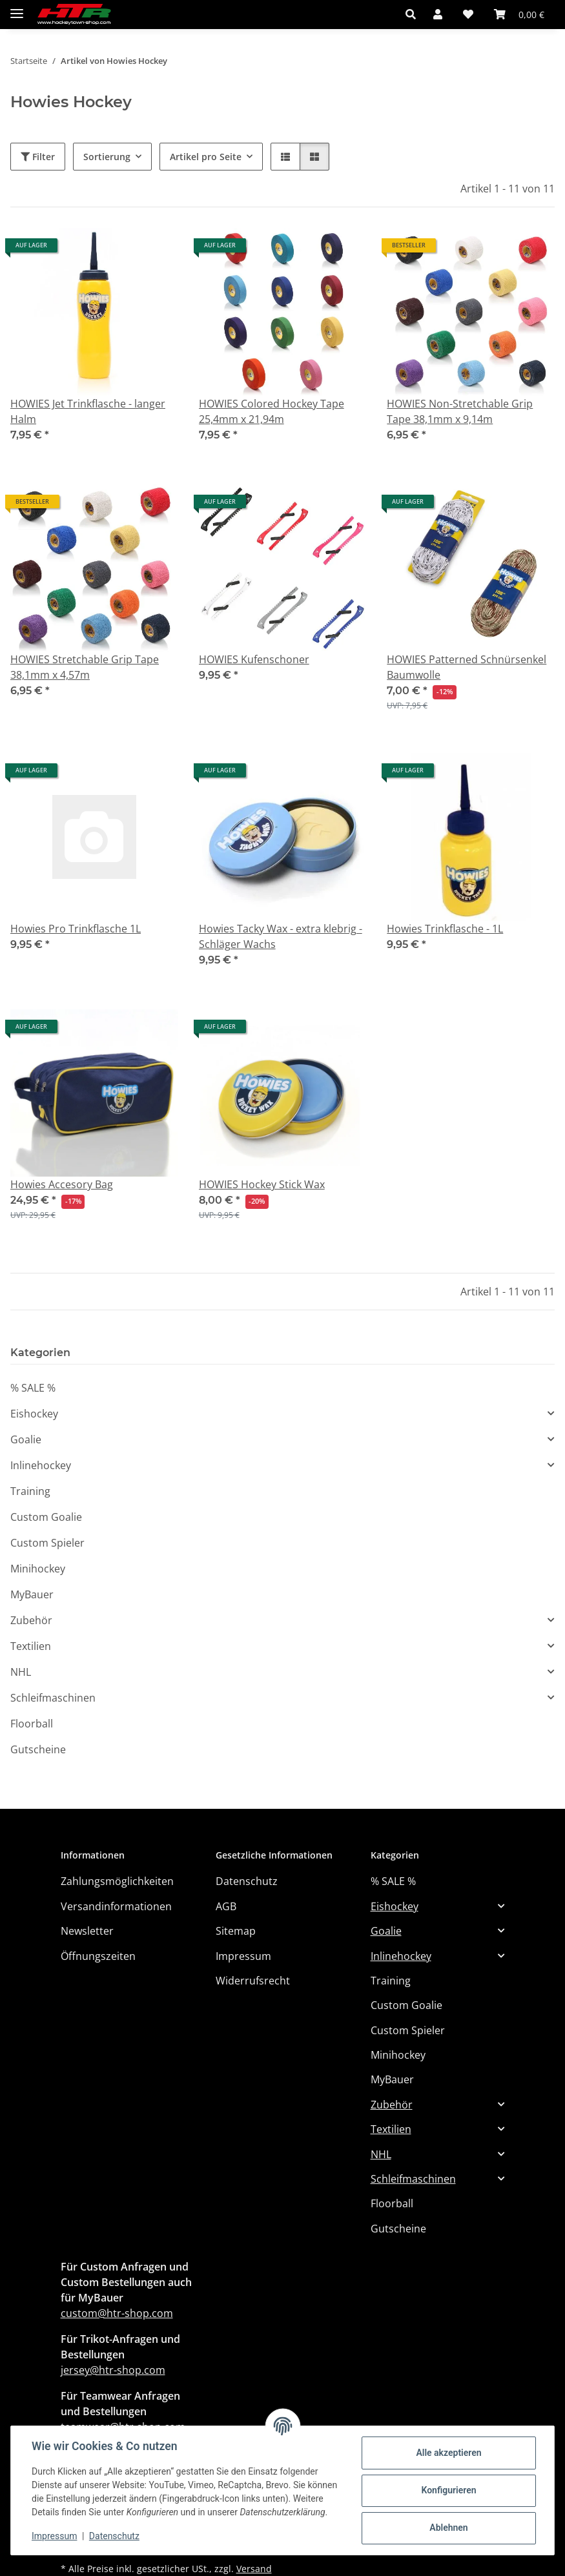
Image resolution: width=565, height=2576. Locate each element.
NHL (20, 1672)
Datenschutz (114, 2536)
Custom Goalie (46, 1517)
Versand (254, 2568)
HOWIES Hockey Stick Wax (262, 1184)
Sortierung (106, 156)
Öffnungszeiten (98, 1956)
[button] (414, 14)
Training (30, 1491)
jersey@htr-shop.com (113, 2370)
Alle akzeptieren (448, 2452)
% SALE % (33, 1388)
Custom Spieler (47, 1543)
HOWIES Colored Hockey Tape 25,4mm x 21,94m (271, 411)
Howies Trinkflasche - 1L (445, 929)
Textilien (30, 1646)
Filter (38, 156)
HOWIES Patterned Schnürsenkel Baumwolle (466, 667)
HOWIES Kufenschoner (254, 659)
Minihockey (37, 1568)
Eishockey (34, 1413)
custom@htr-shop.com (117, 2313)
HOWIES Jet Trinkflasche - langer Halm (87, 411)
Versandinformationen (116, 1906)
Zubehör (31, 1620)
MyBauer (32, 1594)
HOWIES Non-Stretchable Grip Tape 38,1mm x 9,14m (460, 411)
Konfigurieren (448, 2490)
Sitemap (236, 1931)
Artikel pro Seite (205, 156)
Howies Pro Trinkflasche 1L (75, 929)
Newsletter (87, 1931)
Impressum (54, 2536)
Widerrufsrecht (253, 1980)
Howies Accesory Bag (61, 1184)
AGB (226, 1906)
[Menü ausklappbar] (16, 8)
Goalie (25, 1439)
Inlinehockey (40, 1465)
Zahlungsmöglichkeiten (117, 1881)
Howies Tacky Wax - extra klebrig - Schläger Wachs (280, 936)
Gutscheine (38, 1749)
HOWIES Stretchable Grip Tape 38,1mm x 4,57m (84, 667)
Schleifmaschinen (53, 1698)
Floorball (31, 1723)
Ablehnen (448, 2527)
